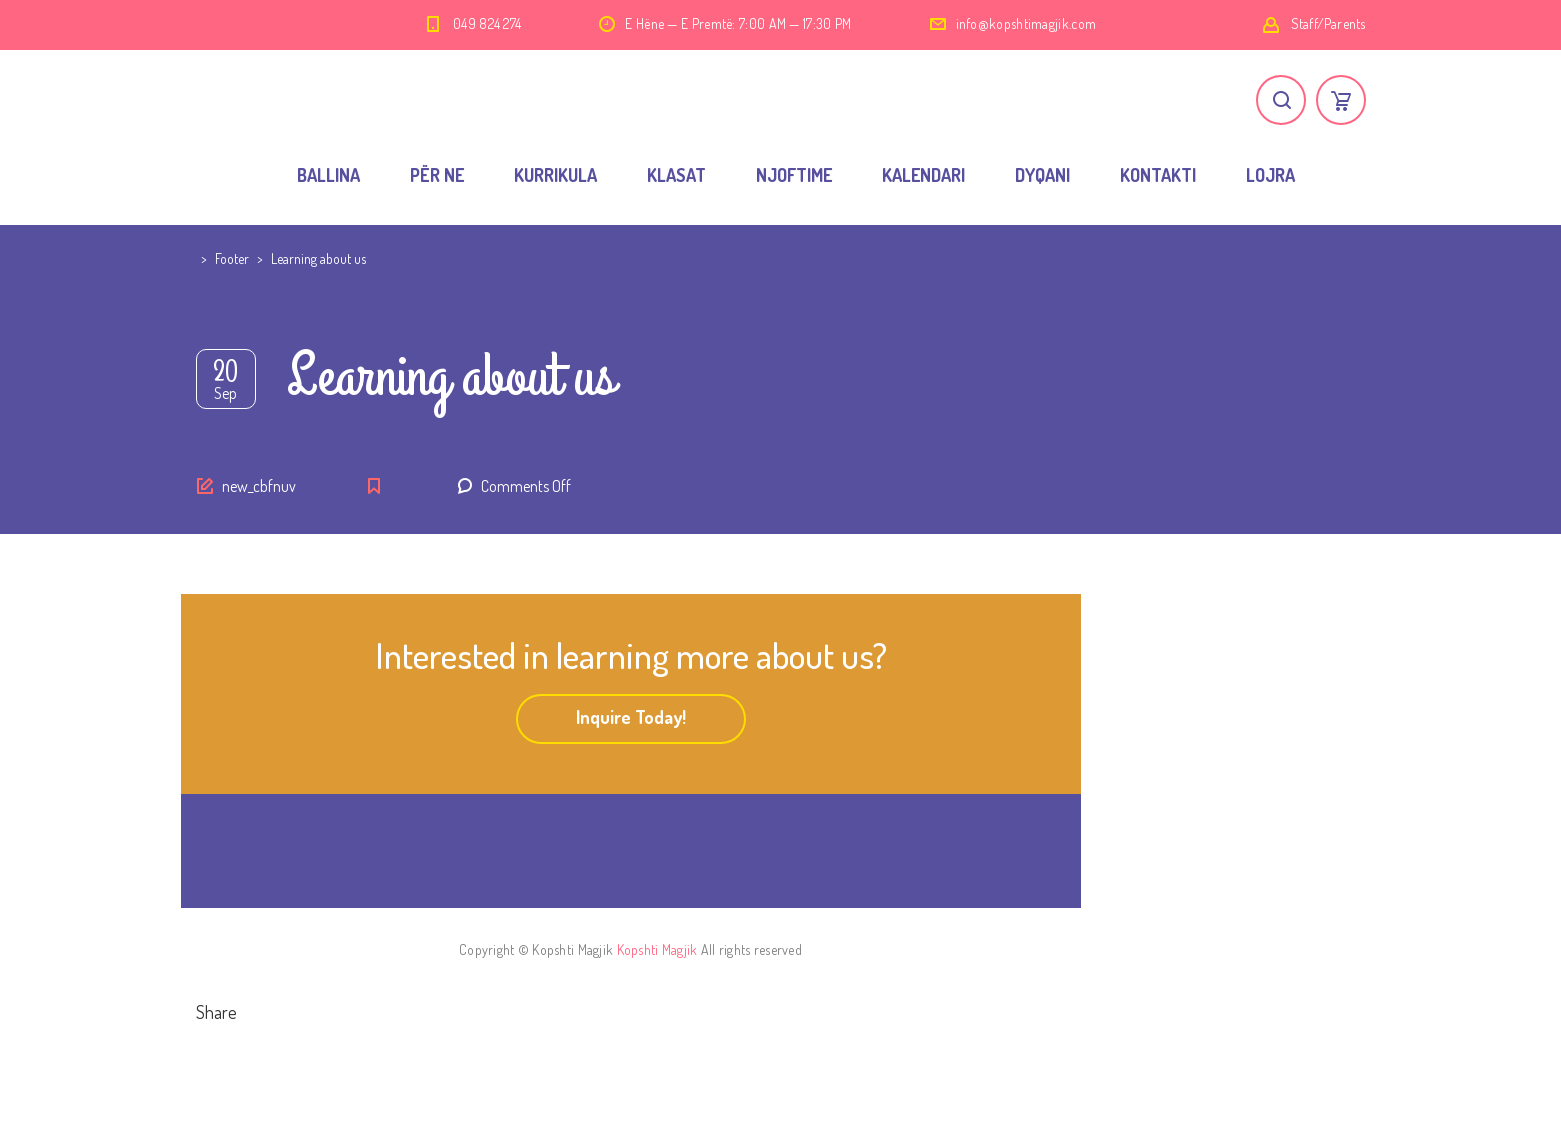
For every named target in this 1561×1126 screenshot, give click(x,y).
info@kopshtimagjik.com (1026, 23)
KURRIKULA (555, 175)
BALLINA (328, 175)
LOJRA (1270, 175)
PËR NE (437, 175)
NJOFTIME (794, 175)
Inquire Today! (631, 717)
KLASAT (676, 175)
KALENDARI (923, 175)
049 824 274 (487, 23)
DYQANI (1042, 175)
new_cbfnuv (259, 486)
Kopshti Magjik (657, 949)
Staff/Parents (1328, 23)
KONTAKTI (1158, 175)
